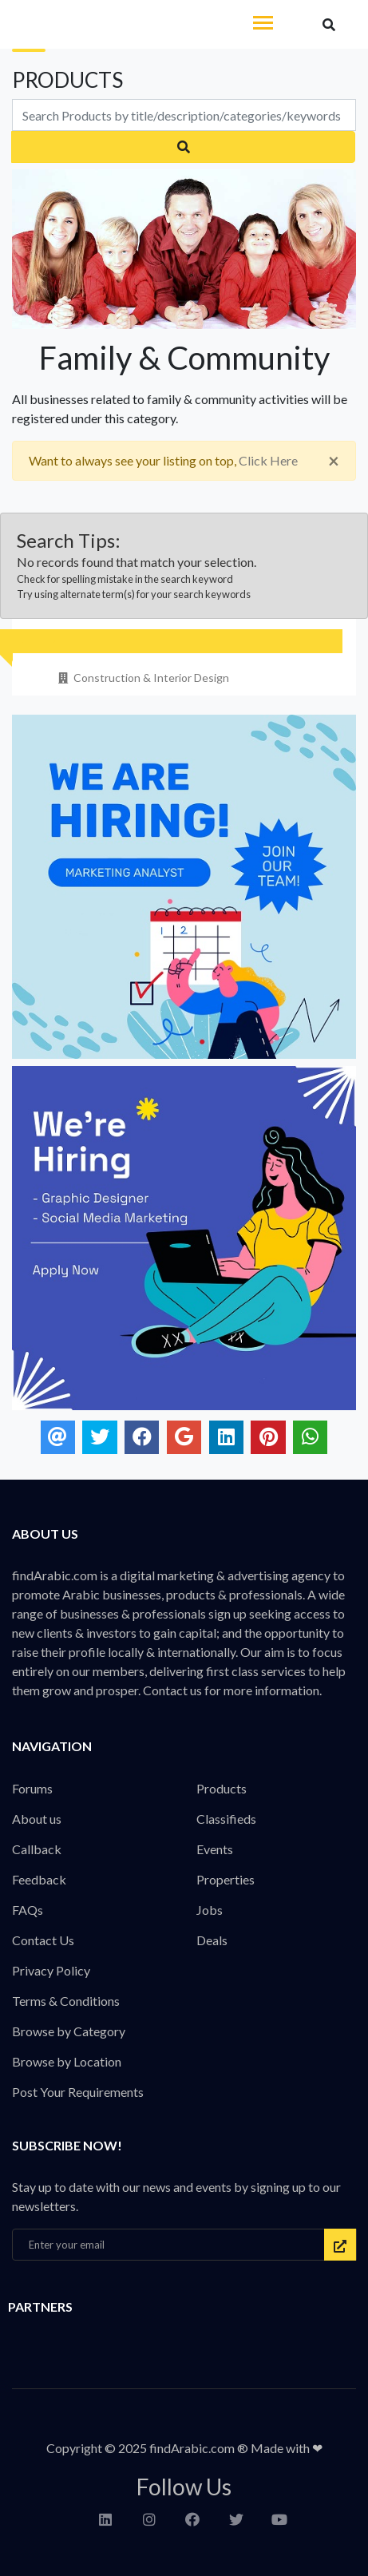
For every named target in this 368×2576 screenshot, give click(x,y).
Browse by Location (66, 2061)
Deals (212, 1940)
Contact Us (43, 1940)
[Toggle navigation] (263, 24)
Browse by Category (68, 2031)
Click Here (268, 460)
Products (221, 1788)
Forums (32, 1788)
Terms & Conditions (66, 2000)
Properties (225, 1879)
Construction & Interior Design (142, 677)
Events (214, 1849)
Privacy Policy (51, 1970)
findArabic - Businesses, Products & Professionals (120, 25)
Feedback (39, 1879)
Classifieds (226, 1818)
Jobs (209, 1909)
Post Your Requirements (78, 2091)
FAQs (27, 1909)
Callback (36, 1849)
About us (36, 1818)
